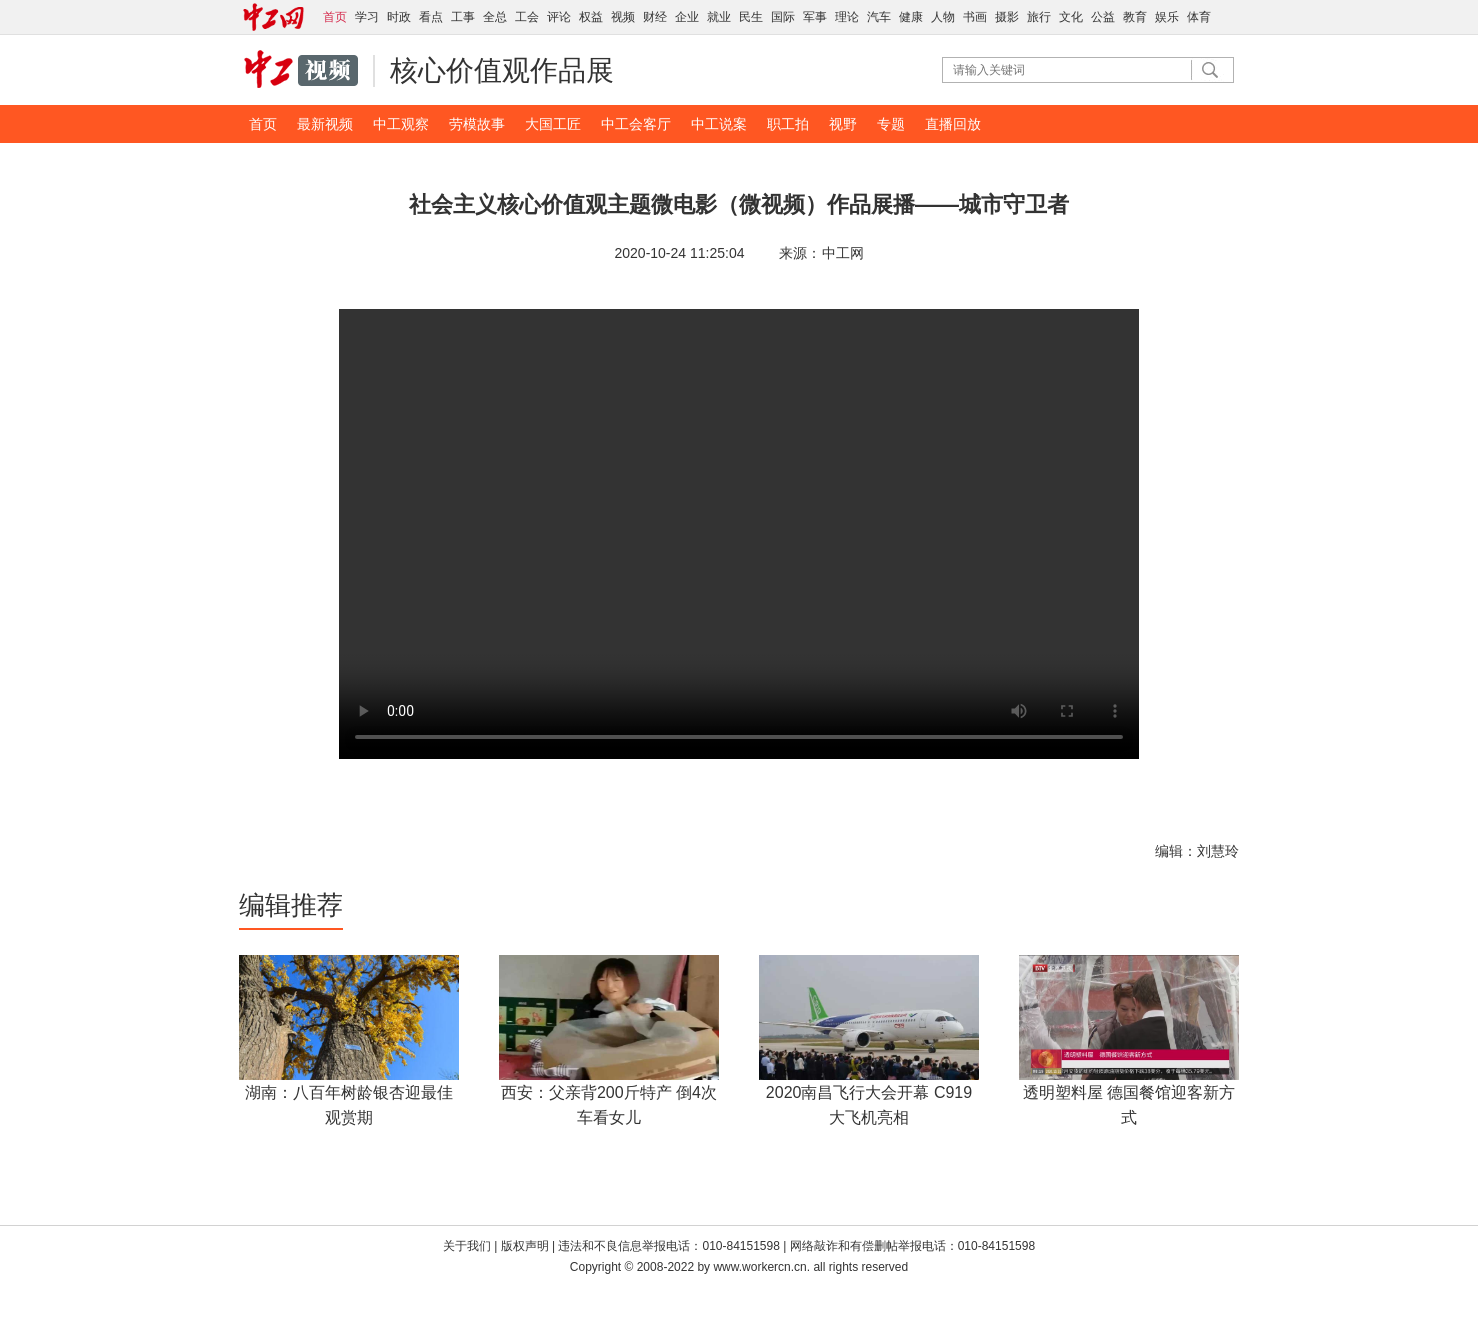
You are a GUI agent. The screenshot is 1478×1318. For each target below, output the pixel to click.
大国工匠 (553, 124)
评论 (559, 17)
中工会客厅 (636, 124)
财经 (655, 17)
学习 (367, 17)
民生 (751, 17)
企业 (687, 17)
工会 (527, 17)
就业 (719, 17)
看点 (431, 17)
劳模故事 (477, 124)
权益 (591, 17)
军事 (815, 17)
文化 (1071, 17)
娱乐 (1167, 17)
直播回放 (953, 124)
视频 (623, 17)
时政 (399, 17)
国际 (783, 17)
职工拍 (788, 124)
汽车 (879, 17)
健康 (911, 17)
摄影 (1007, 17)
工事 (463, 17)
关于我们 (467, 1246)
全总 (495, 17)
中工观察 (401, 124)
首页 (263, 124)
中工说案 (719, 124)
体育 (1199, 17)
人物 (943, 17)
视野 (843, 124)
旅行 (1039, 17)
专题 (891, 124)
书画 (975, 17)
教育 (1135, 17)
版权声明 (526, 1246)
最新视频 (325, 124)
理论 (847, 17)
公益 (1103, 17)
